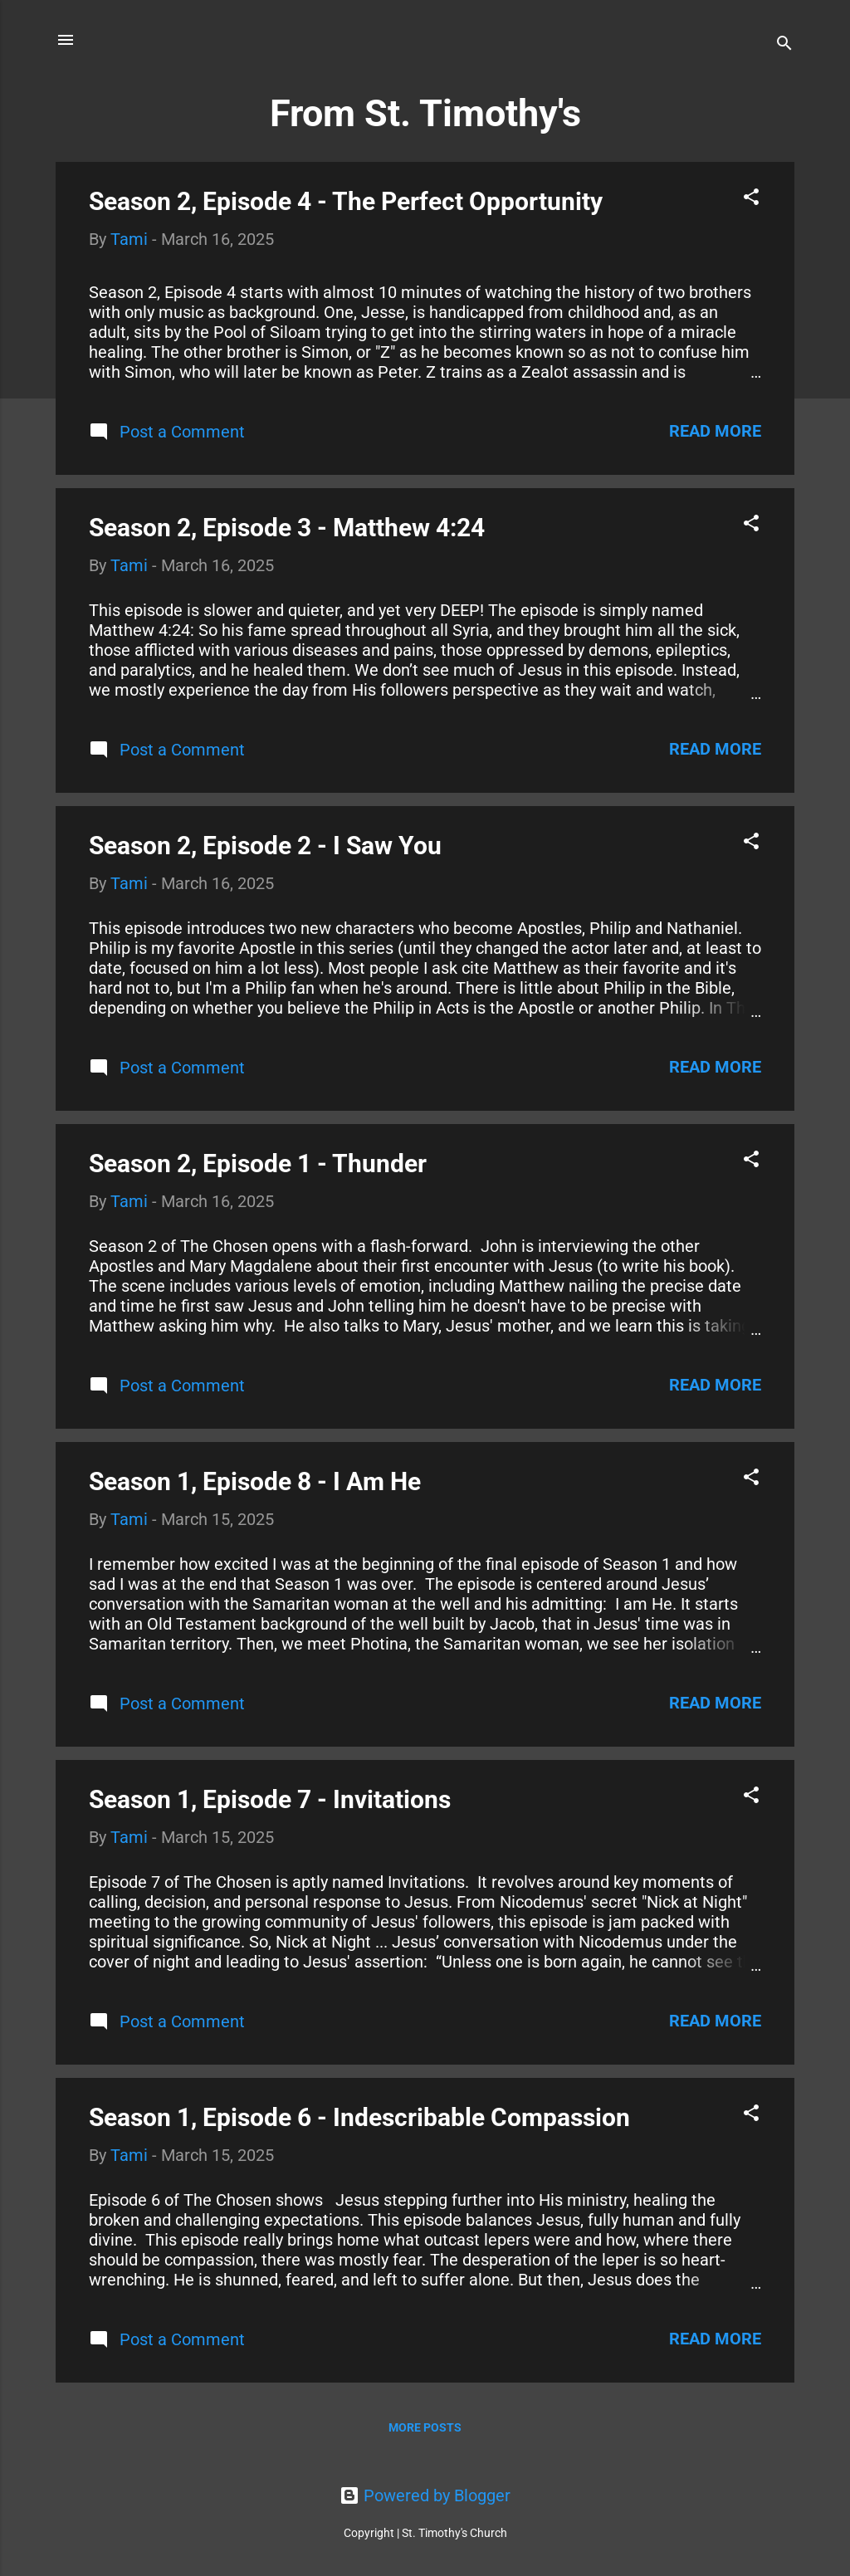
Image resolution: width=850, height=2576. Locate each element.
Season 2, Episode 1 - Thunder (258, 1163)
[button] (751, 199)
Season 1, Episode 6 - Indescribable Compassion (359, 2117)
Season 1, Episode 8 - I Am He (255, 1481)
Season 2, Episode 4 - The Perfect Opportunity (346, 201)
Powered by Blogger (425, 2495)
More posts (425, 2427)
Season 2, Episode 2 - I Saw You (265, 845)
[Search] (784, 45)
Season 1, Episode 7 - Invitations (270, 1799)
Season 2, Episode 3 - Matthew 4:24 (287, 527)
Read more (715, 431)
